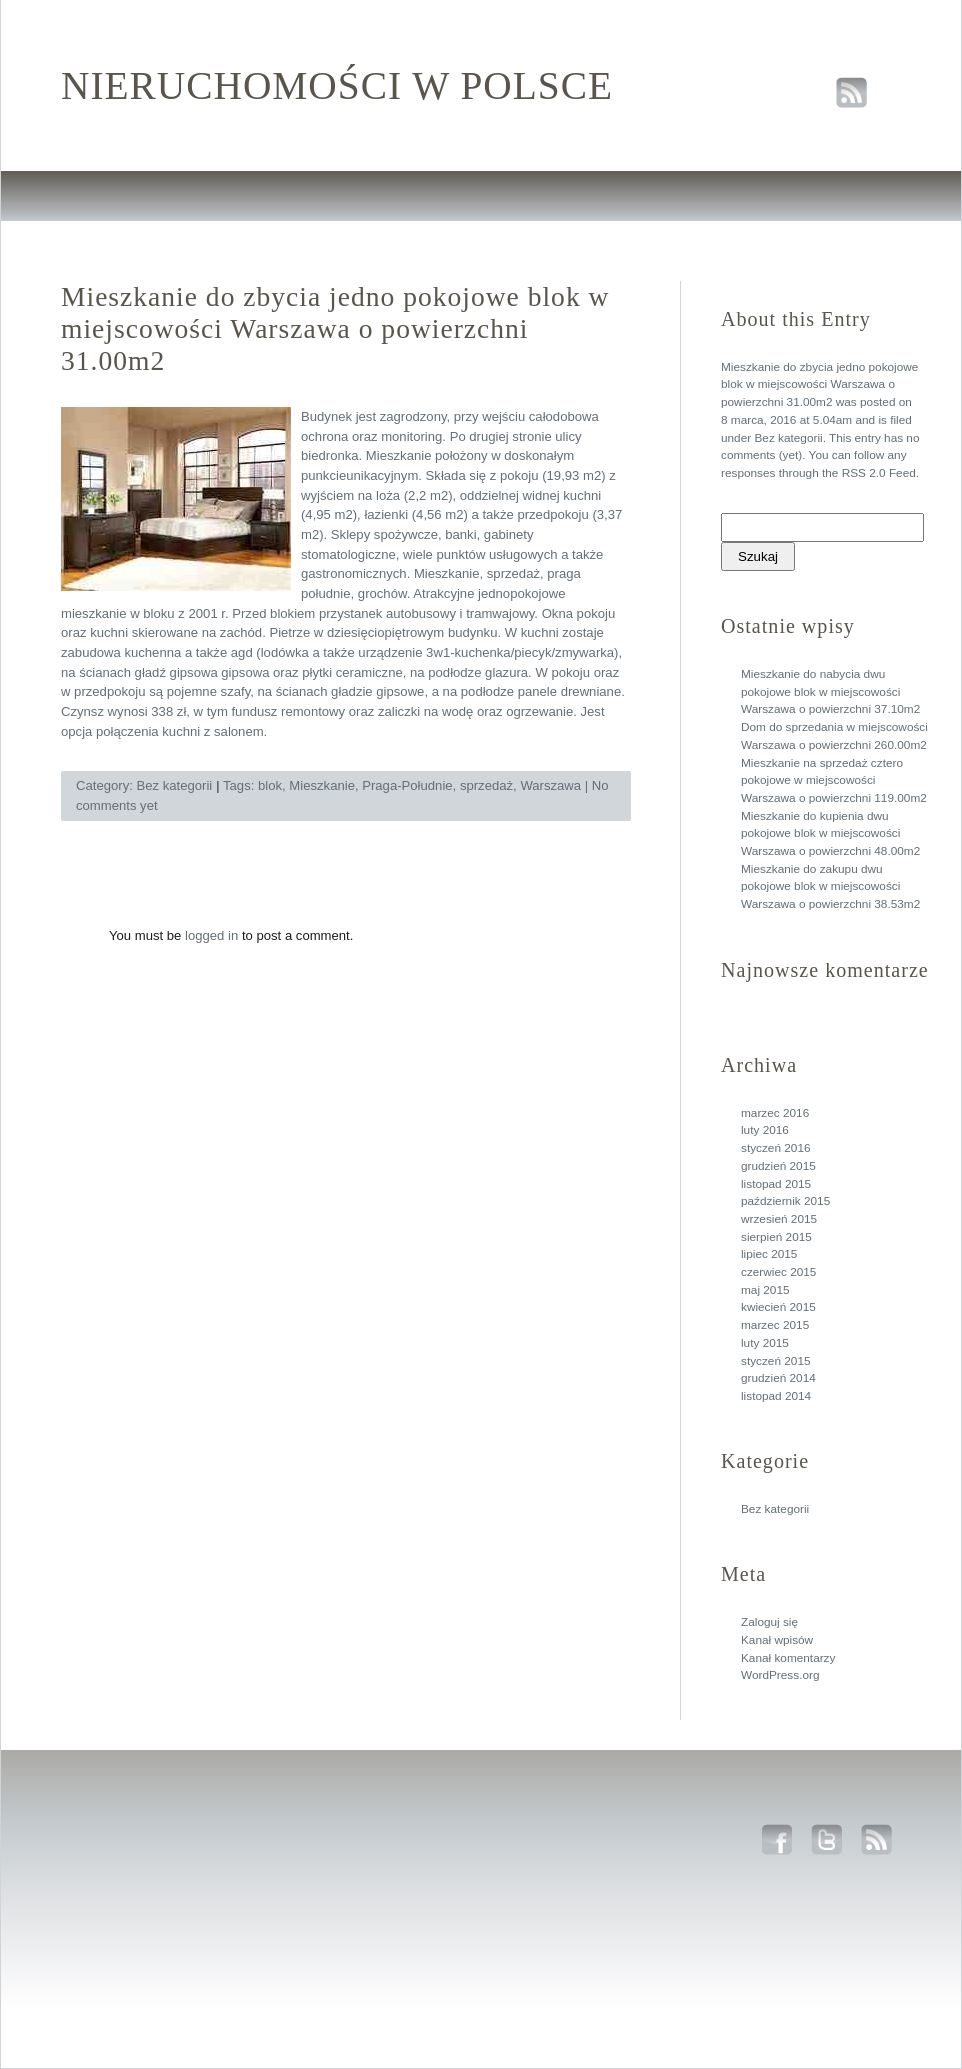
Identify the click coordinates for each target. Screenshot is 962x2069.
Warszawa (550, 785)
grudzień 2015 (778, 1166)
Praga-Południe (407, 785)
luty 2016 (765, 1130)
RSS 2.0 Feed (879, 473)
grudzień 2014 (778, 1378)
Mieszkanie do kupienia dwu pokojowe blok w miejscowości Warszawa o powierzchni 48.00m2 (830, 833)
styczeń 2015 (776, 1361)
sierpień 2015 (776, 1237)
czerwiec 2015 (778, 1272)
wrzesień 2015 (779, 1219)
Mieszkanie (322, 785)
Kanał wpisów (777, 1640)
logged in (211, 935)
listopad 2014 (776, 1396)
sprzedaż (486, 785)
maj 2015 (765, 1290)
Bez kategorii (788, 438)
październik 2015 (785, 1201)
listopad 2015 (776, 1184)
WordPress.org (780, 1675)
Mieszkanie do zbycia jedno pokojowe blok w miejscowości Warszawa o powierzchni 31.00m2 (819, 384)
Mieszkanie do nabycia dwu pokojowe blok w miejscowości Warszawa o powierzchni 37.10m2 (830, 691)
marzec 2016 (775, 1113)
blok (270, 785)
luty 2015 (765, 1343)
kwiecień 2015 (778, 1307)
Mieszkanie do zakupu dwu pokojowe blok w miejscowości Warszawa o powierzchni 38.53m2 (830, 886)
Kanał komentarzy (788, 1658)
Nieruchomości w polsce (337, 86)
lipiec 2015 (769, 1254)
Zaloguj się (769, 1622)
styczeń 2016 (776, 1148)
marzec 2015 (775, 1325)
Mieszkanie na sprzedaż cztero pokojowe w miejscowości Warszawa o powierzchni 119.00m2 (834, 780)
